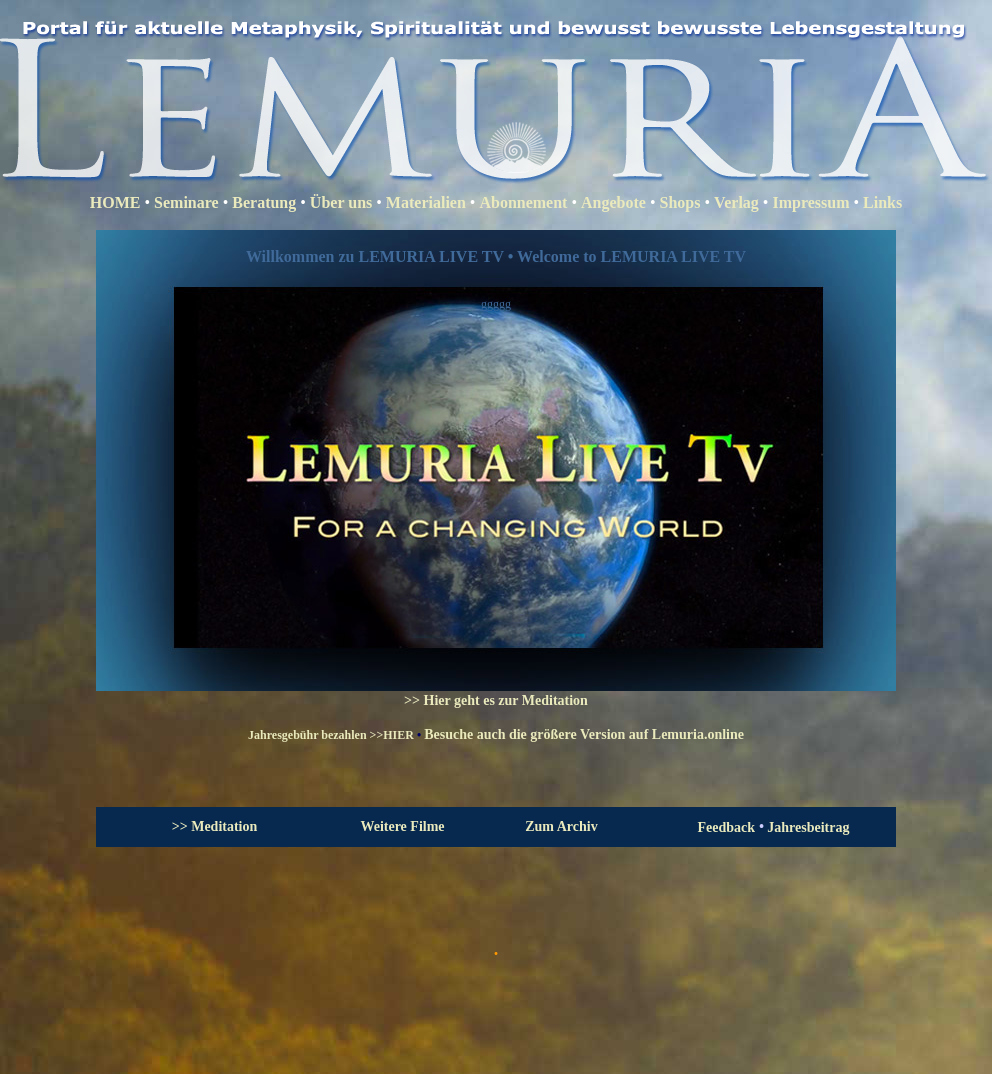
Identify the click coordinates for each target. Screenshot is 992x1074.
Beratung (264, 202)
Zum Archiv (561, 826)
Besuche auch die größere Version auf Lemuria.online (584, 734)
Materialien (426, 202)
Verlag (736, 202)
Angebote (613, 202)
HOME (115, 202)
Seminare (186, 202)
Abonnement (523, 202)
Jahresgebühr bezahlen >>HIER (331, 735)
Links (882, 202)
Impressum (810, 202)
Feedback (728, 827)
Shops (680, 202)
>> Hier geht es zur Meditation (496, 700)
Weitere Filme (402, 826)
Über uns (343, 202)
